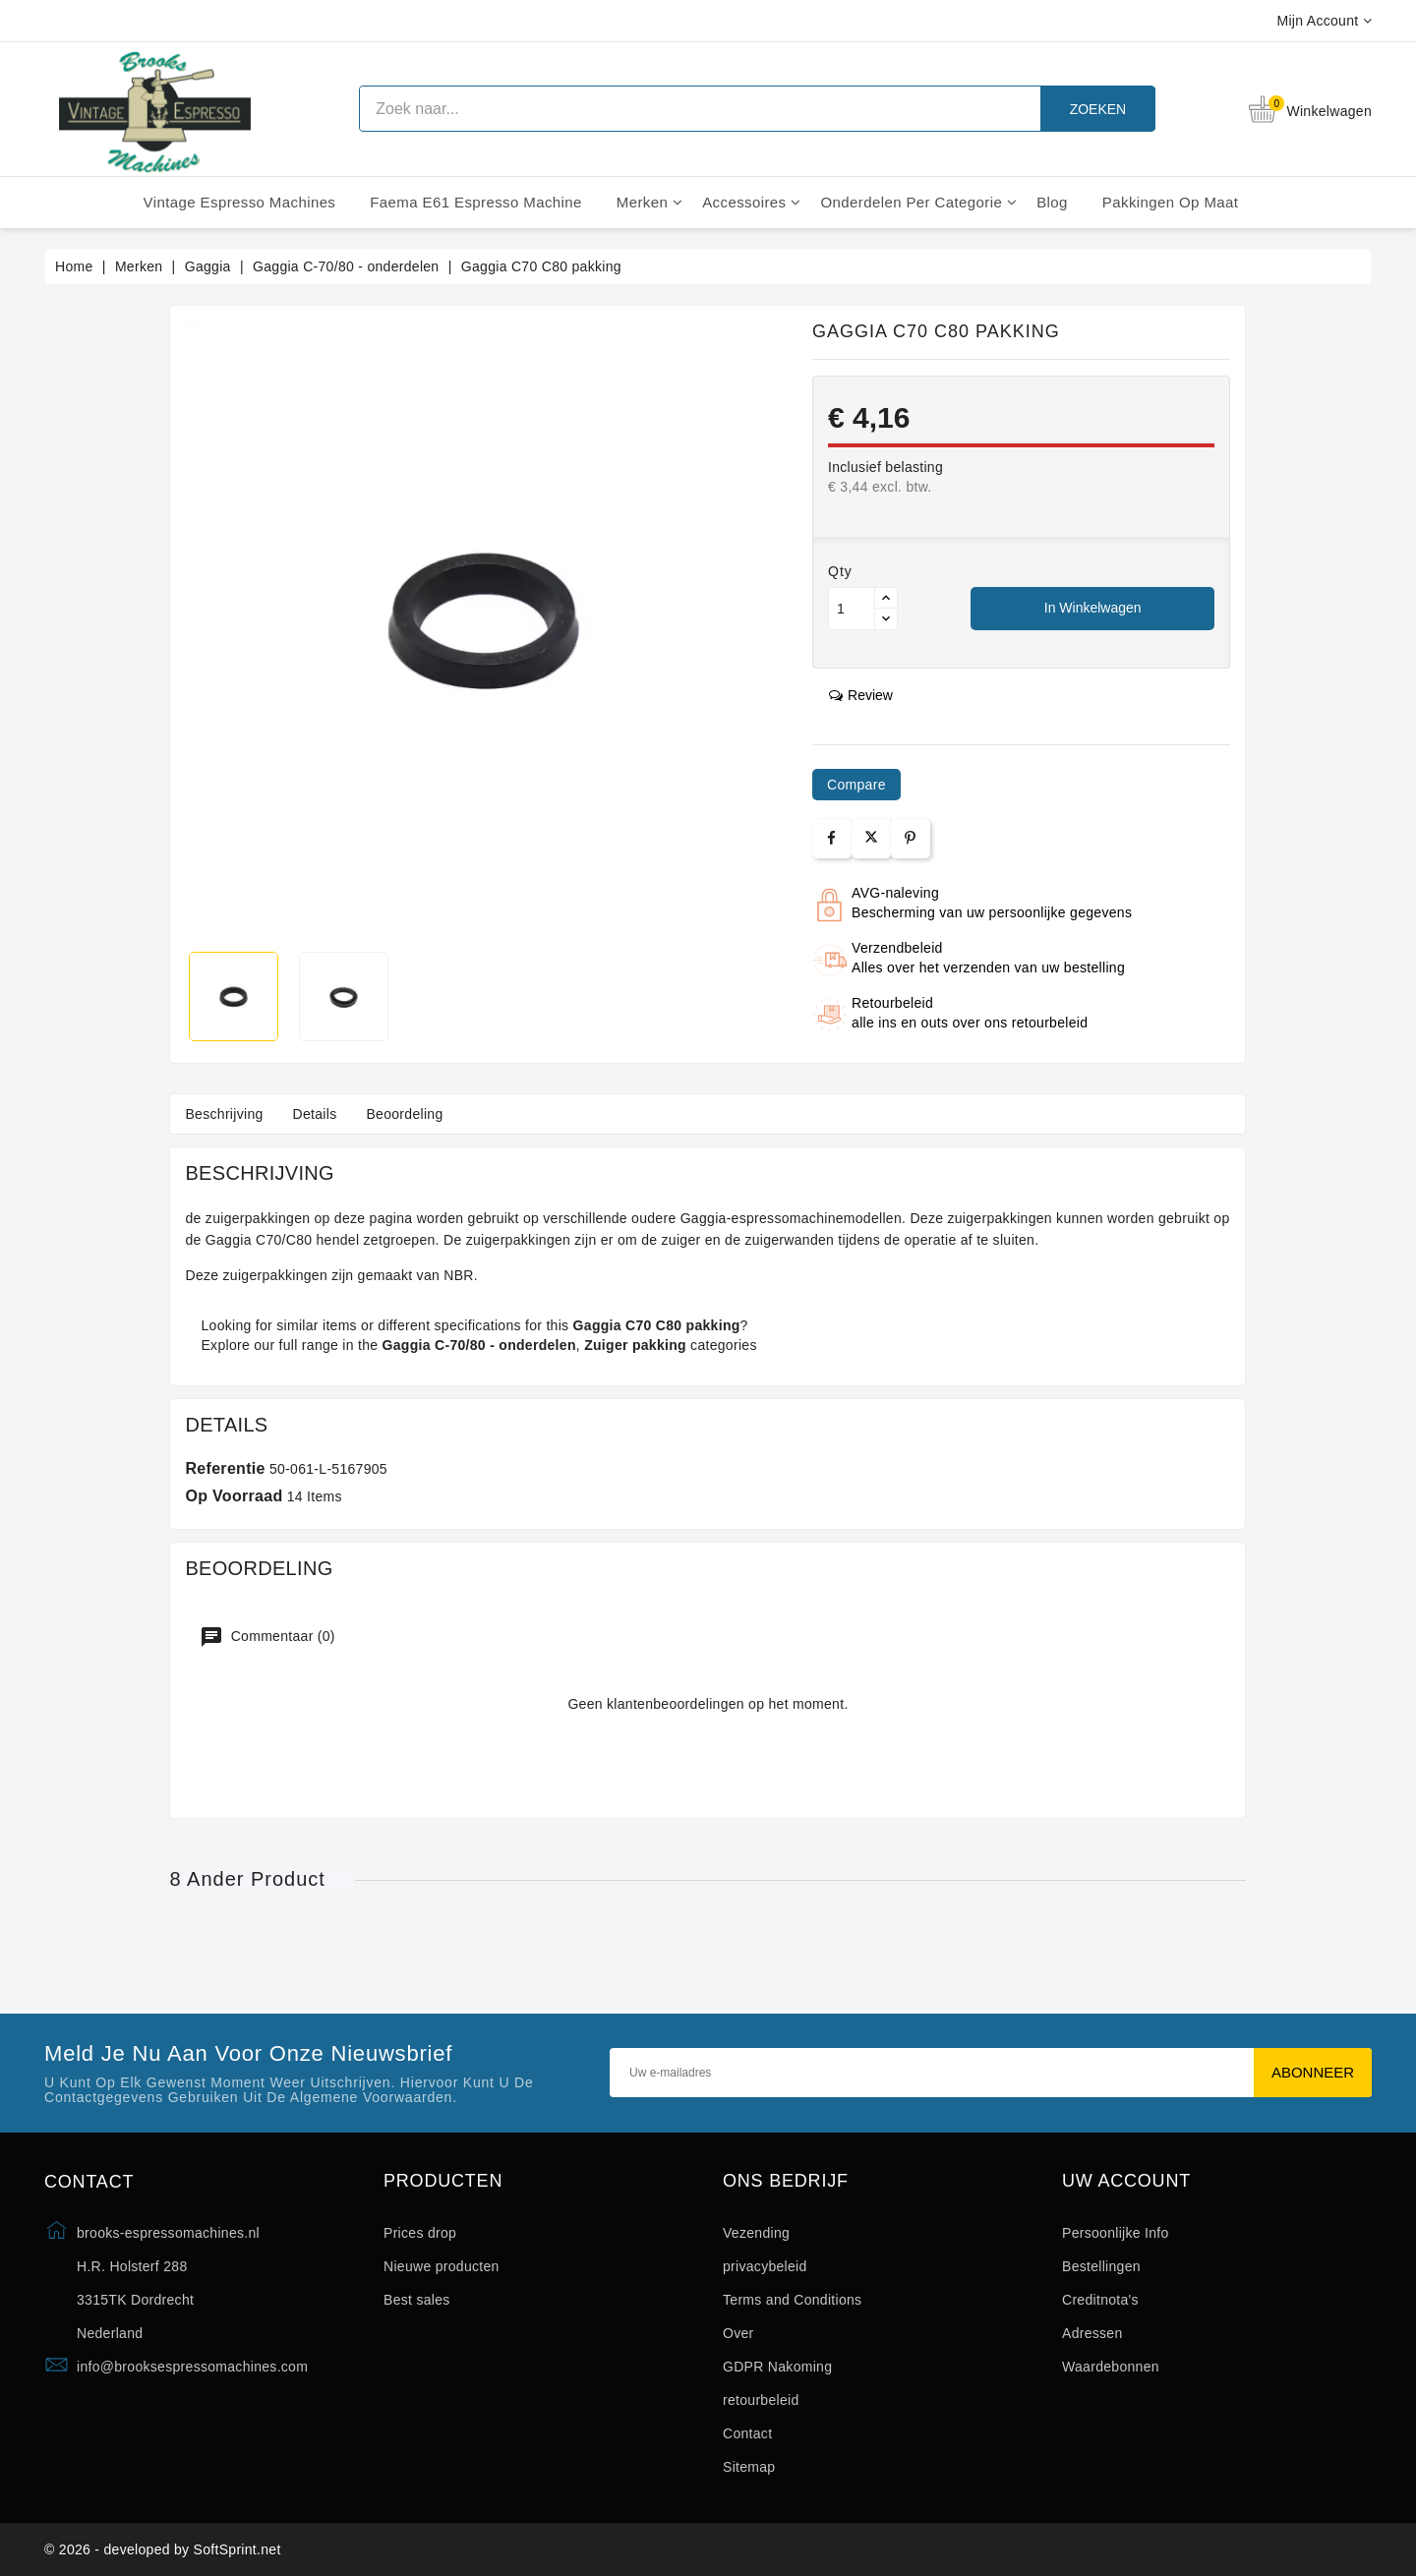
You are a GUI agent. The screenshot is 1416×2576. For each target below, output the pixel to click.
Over (738, 2333)
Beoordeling (404, 1114)
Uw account (1126, 2181)
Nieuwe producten (442, 2266)
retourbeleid (761, 2400)
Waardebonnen (1110, 2366)
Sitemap (749, 2467)
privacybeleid (765, 2266)
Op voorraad (233, 1496)
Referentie (225, 1468)
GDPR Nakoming (777, 2366)
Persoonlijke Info (1115, 2233)
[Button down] (886, 619)
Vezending (756, 2233)
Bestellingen (1101, 2266)
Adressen (1092, 2333)
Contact (747, 2433)
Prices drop (420, 2233)
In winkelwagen (1093, 607)
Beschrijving (224, 1114)
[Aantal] (851, 608)
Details (315, 1114)
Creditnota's (1100, 2300)
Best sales (417, 2300)
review (861, 695)
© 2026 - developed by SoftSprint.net (162, 2549)
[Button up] (886, 598)
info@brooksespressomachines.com (192, 2366)
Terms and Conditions (792, 2300)
